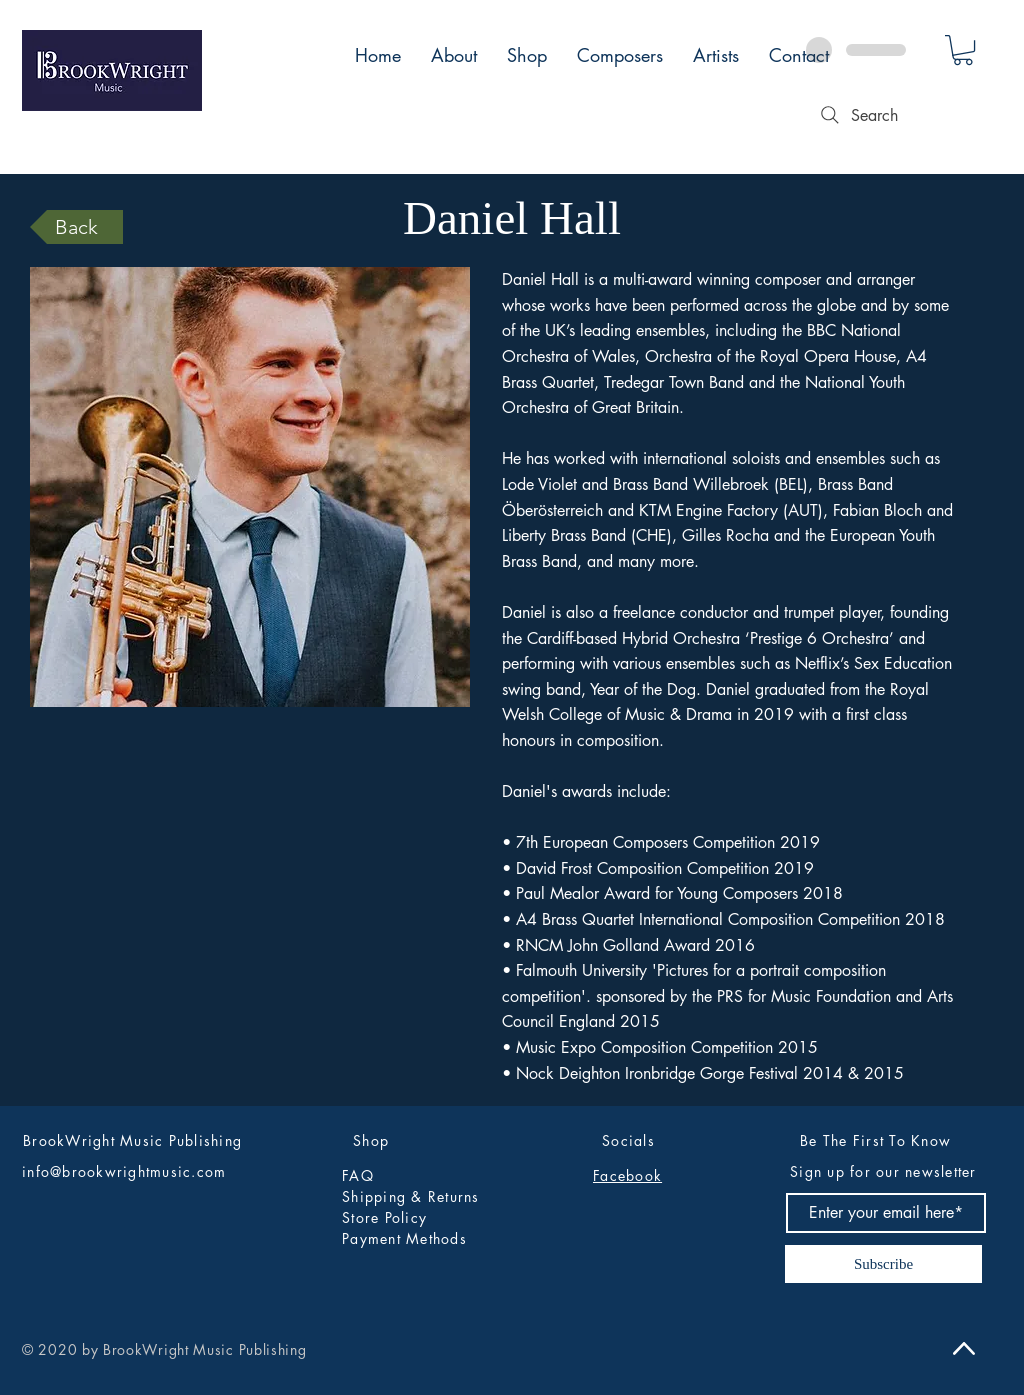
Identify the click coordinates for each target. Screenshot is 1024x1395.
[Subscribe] (883, 1264)
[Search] (857, 115)
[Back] (76, 227)
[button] (963, 50)
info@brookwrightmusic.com (124, 1171)
